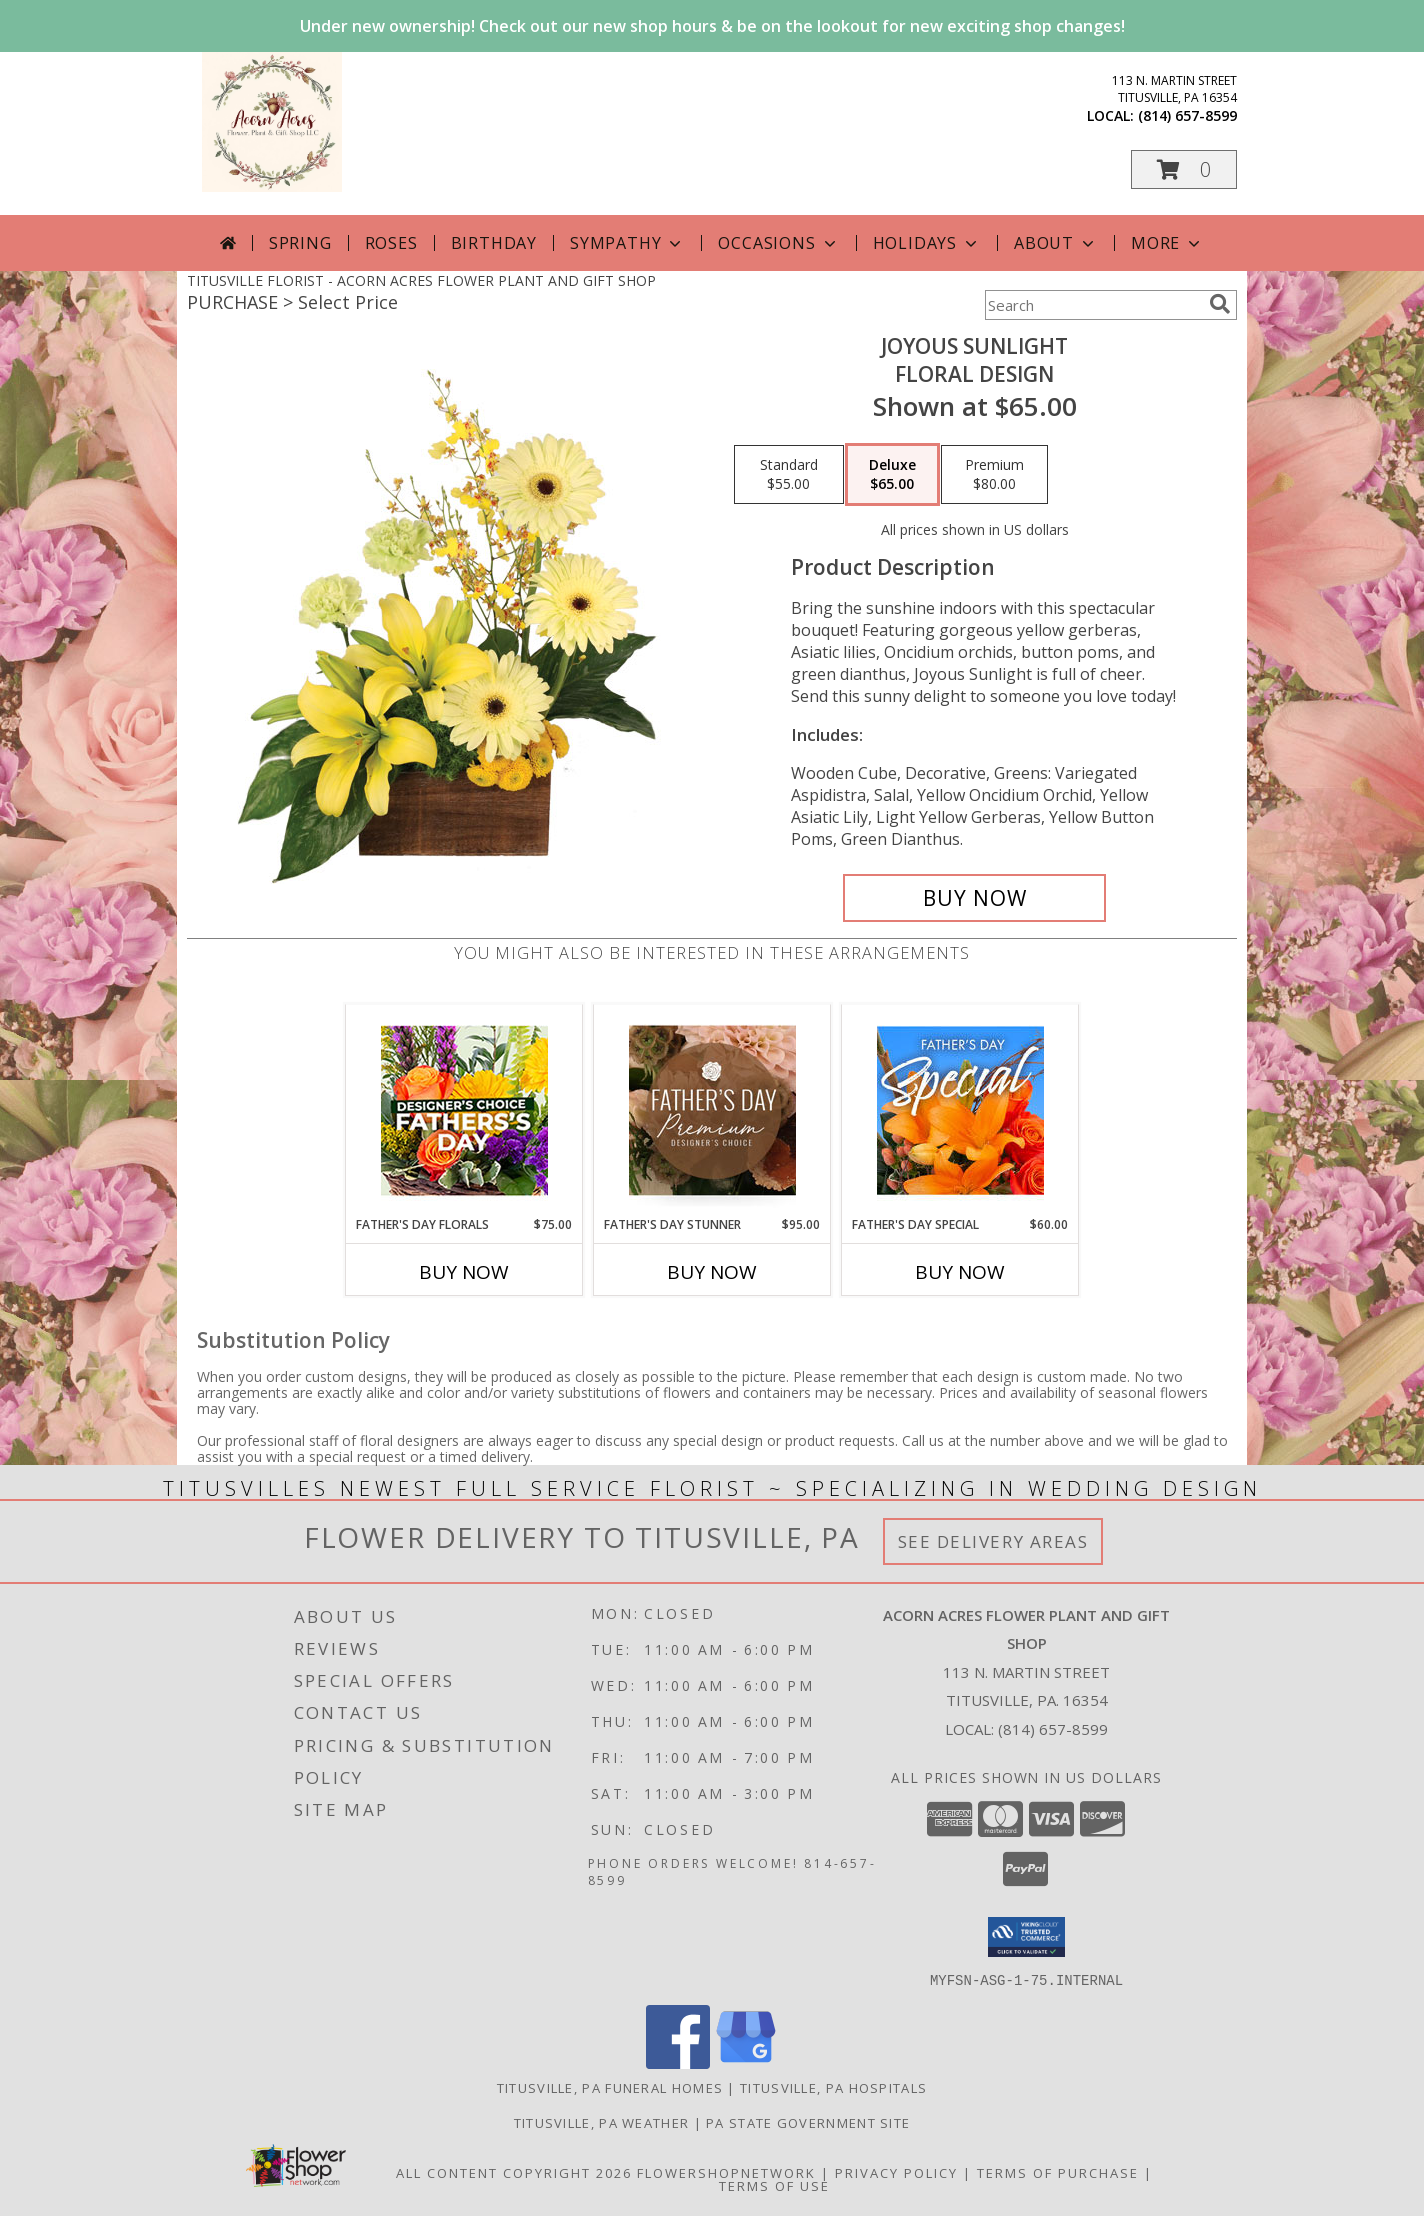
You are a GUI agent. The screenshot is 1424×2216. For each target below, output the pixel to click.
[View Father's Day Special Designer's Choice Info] (960, 1110)
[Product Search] (1093, 305)
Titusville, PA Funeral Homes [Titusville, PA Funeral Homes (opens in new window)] (610, 2087)
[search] (1220, 304)
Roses (391, 243)
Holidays (927, 243)
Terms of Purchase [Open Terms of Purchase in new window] (1058, 2172)
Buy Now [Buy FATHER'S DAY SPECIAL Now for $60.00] (960, 1272)
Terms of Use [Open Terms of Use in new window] (774, 2185)
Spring (300, 243)
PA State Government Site (808, 2122)
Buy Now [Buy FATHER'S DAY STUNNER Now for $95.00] (712, 1272)
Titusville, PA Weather (602, 2122)
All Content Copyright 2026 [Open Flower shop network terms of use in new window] (514, 2172)
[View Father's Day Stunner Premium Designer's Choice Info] (712, 1110)
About (1056, 243)
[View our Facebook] (678, 2062)
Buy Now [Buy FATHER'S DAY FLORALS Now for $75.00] (464, 1272)
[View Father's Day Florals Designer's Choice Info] (464, 1110)
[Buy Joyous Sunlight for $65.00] (974, 898)
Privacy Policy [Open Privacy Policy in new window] (896, 2172)
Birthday (494, 243)
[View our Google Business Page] (746, 2062)
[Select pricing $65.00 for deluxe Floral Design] (892, 475)
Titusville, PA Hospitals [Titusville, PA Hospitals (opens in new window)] (833, 2087)
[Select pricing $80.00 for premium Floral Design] (994, 475)
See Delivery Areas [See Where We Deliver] (993, 1541)
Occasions (778, 243)
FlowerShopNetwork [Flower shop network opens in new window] (726, 2172)
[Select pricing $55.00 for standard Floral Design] (789, 475)
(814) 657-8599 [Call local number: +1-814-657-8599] (1187, 115)
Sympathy (627, 243)
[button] (1184, 169)
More (1167, 243)
